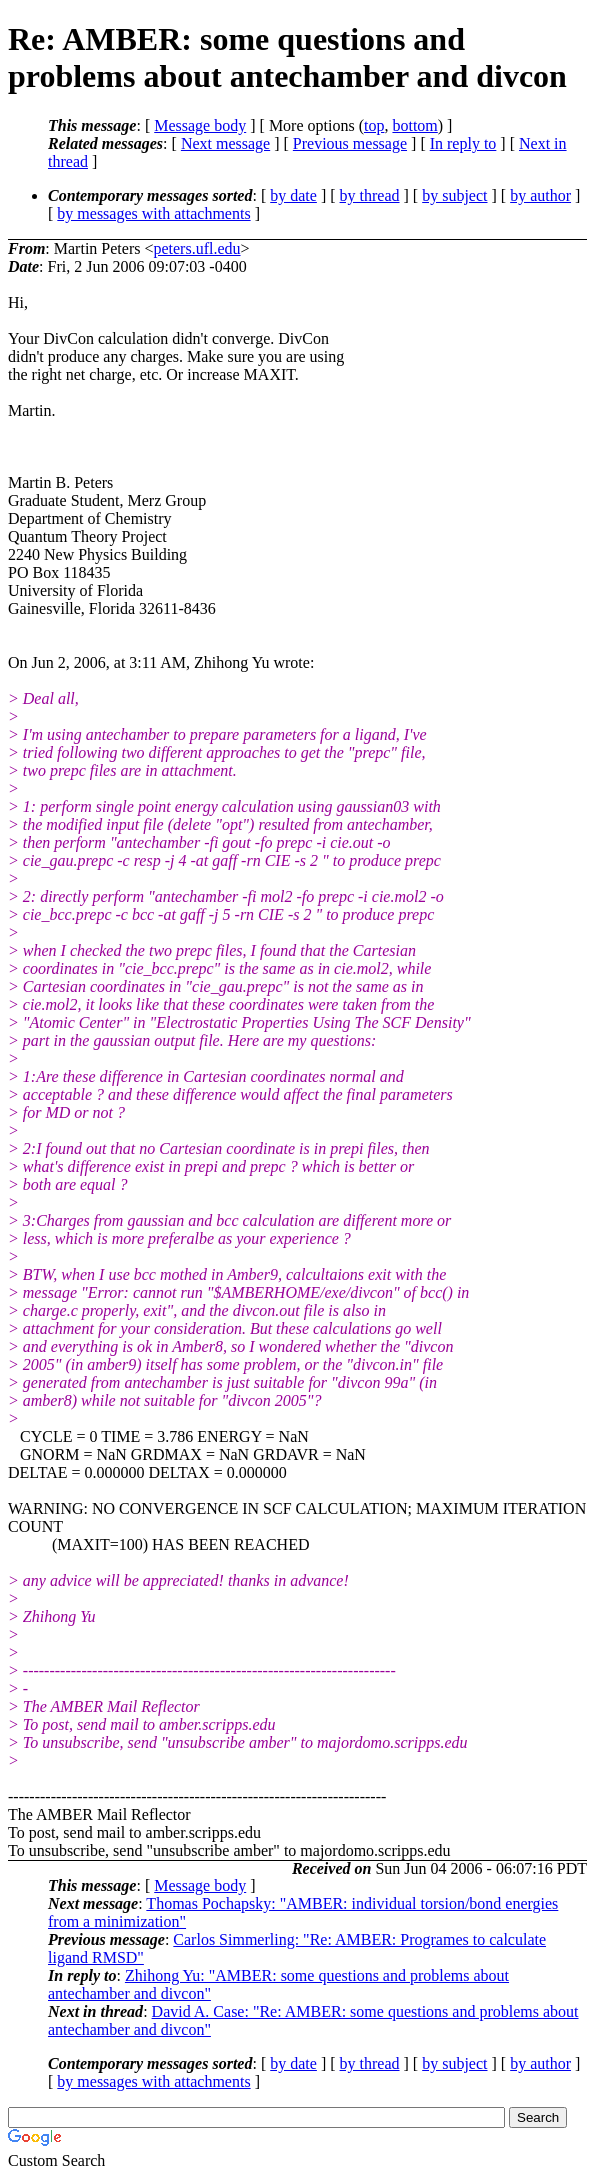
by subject (454, 195)
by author (540, 195)
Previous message (350, 143)
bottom (414, 125)
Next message (225, 143)
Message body (200, 125)
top (374, 125)
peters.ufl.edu (196, 248)
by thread (370, 195)
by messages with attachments (153, 213)
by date (293, 195)
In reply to (463, 143)
